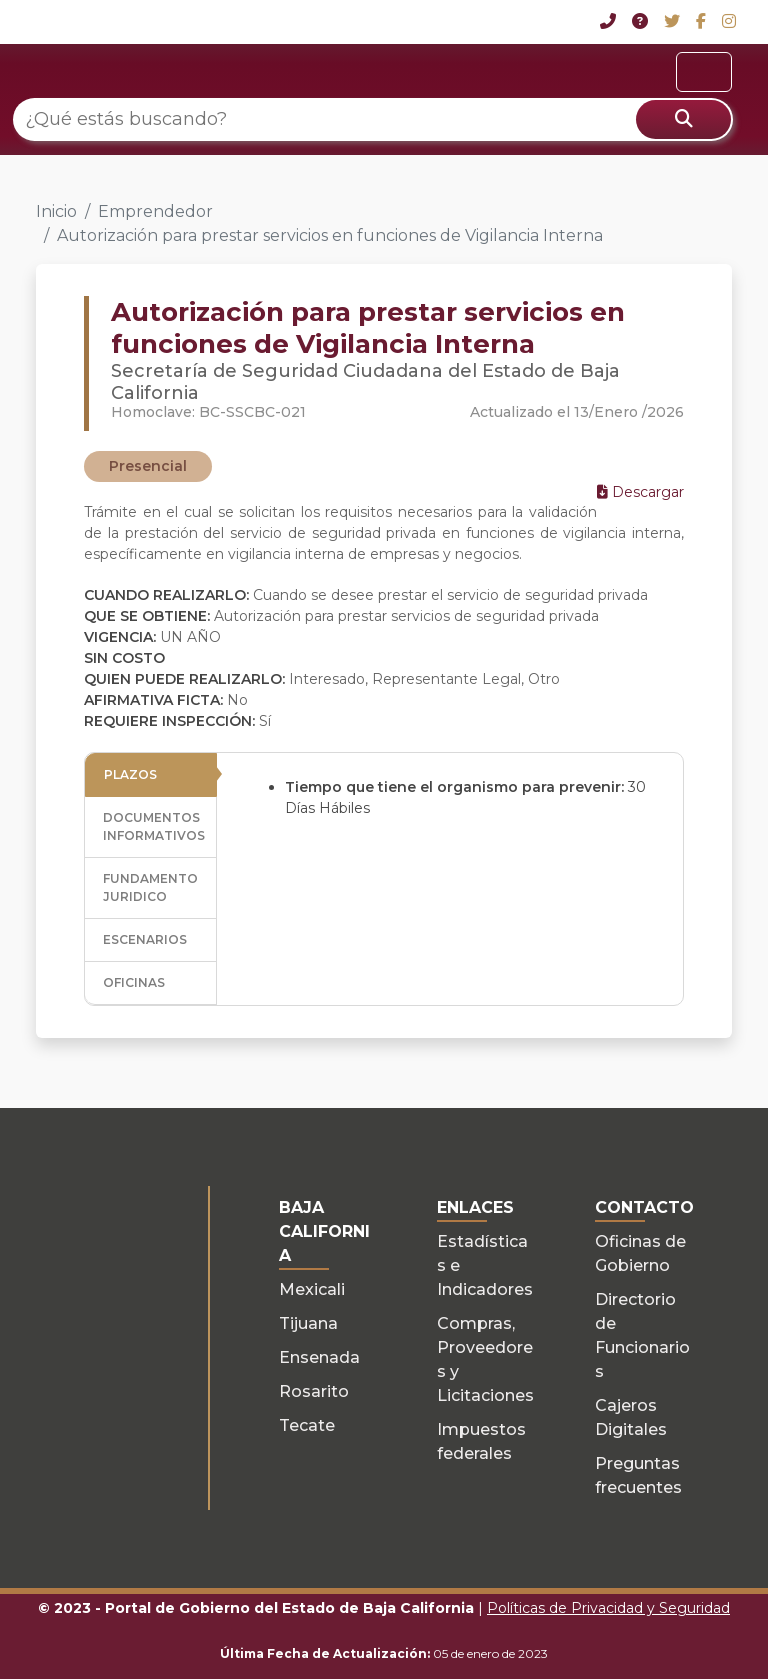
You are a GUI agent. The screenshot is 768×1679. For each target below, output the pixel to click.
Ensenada (319, 1357)
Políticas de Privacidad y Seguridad (608, 1608)
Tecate (307, 1425)
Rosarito (314, 1391)
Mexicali (312, 1289)
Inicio (56, 211)
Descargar (640, 492)
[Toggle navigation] (704, 72)
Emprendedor (155, 211)
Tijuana (308, 1323)
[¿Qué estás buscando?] (373, 119)
